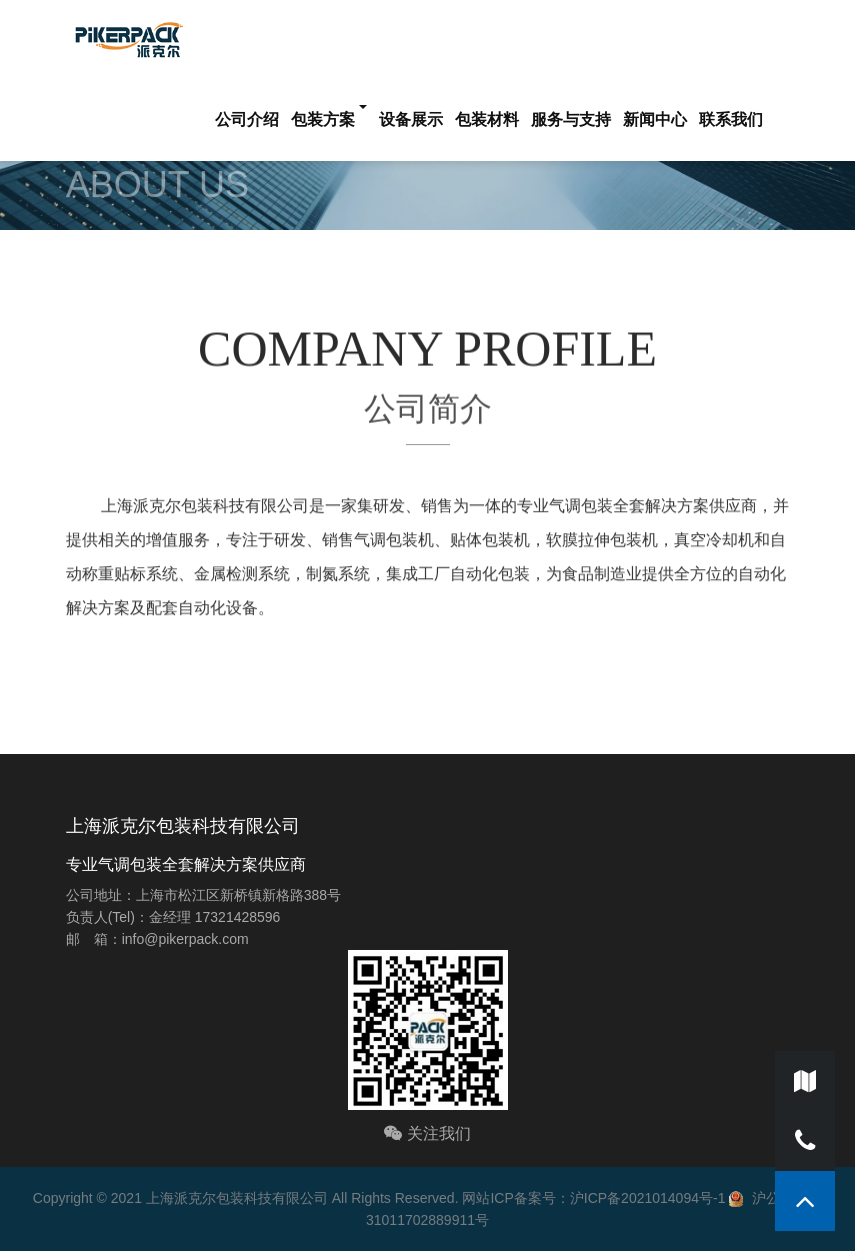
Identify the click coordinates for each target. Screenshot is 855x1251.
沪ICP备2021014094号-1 (648, 1198)
